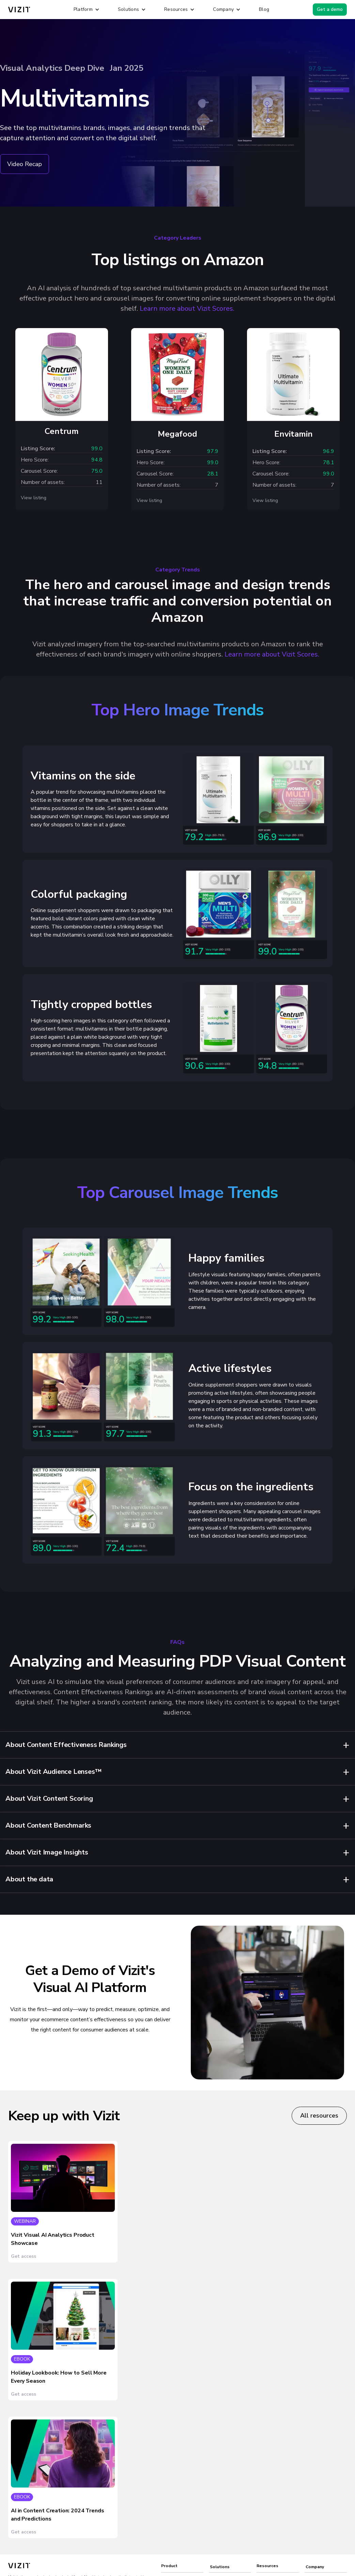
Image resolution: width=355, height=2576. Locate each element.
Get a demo (330, 9)
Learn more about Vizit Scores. (187, 308)
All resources (319, 2115)
